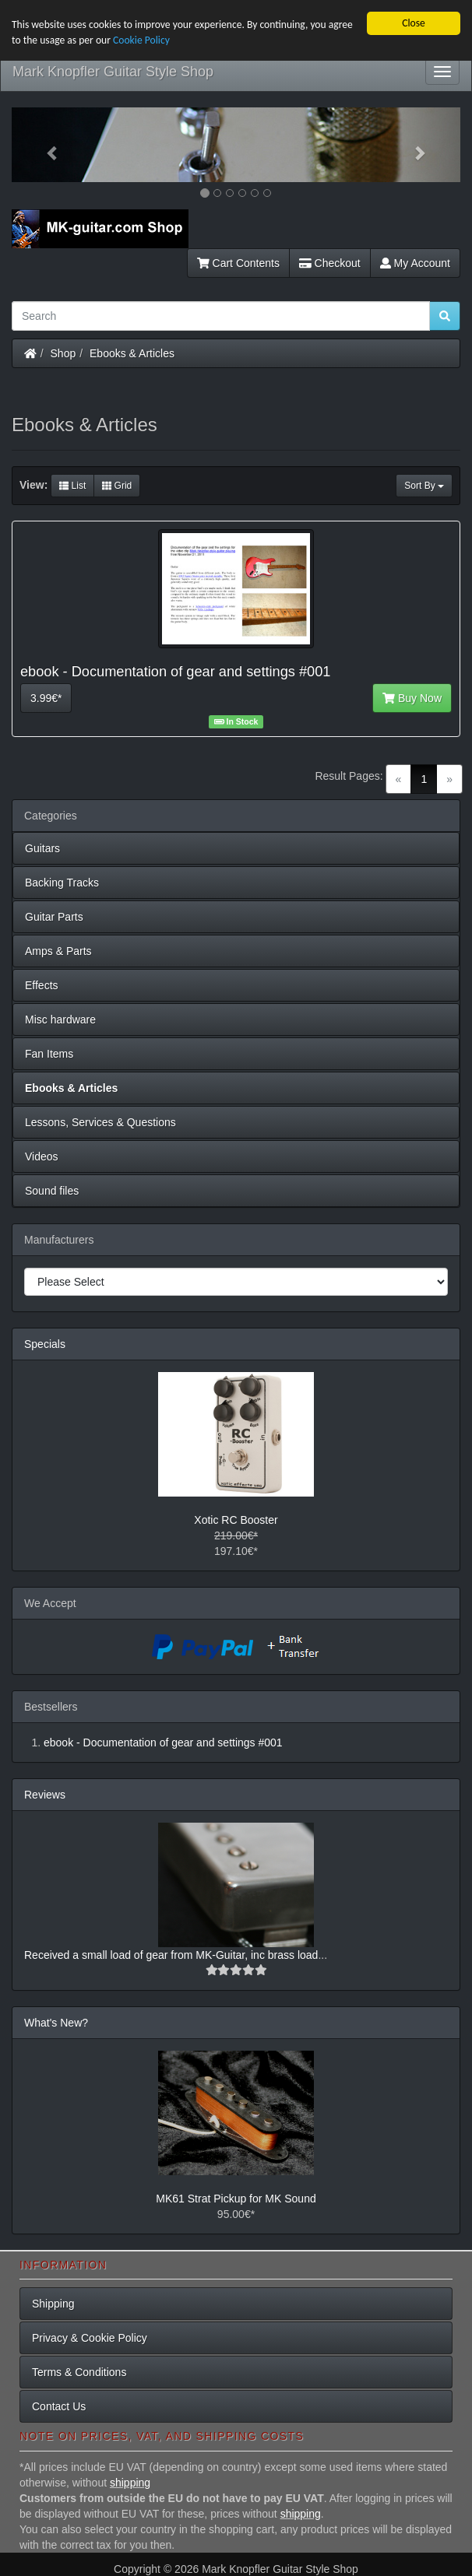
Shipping (53, 2303)
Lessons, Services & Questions (100, 1122)
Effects (41, 985)
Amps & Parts (58, 951)
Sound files (52, 1190)
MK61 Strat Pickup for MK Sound (235, 2198)
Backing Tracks (62, 882)
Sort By (424, 485)
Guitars (42, 848)
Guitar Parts (54, 917)
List (72, 485)
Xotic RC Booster (235, 1520)
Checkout (330, 263)
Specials (44, 1344)
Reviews (44, 1794)
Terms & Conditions (79, 2372)
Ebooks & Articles (132, 353)
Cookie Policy (141, 40)
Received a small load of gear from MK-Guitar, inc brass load (171, 1955)
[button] (45, 144)
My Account (415, 263)
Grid (117, 485)
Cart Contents (238, 263)
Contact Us (59, 2406)
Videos (41, 1156)
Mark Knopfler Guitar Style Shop (112, 71)
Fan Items (49, 1054)
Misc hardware (60, 1019)
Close (413, 23)
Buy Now (412, 698)
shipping (130, 2482)
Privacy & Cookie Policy (89, 2338)
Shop (63, 353)
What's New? (56, 2022)
